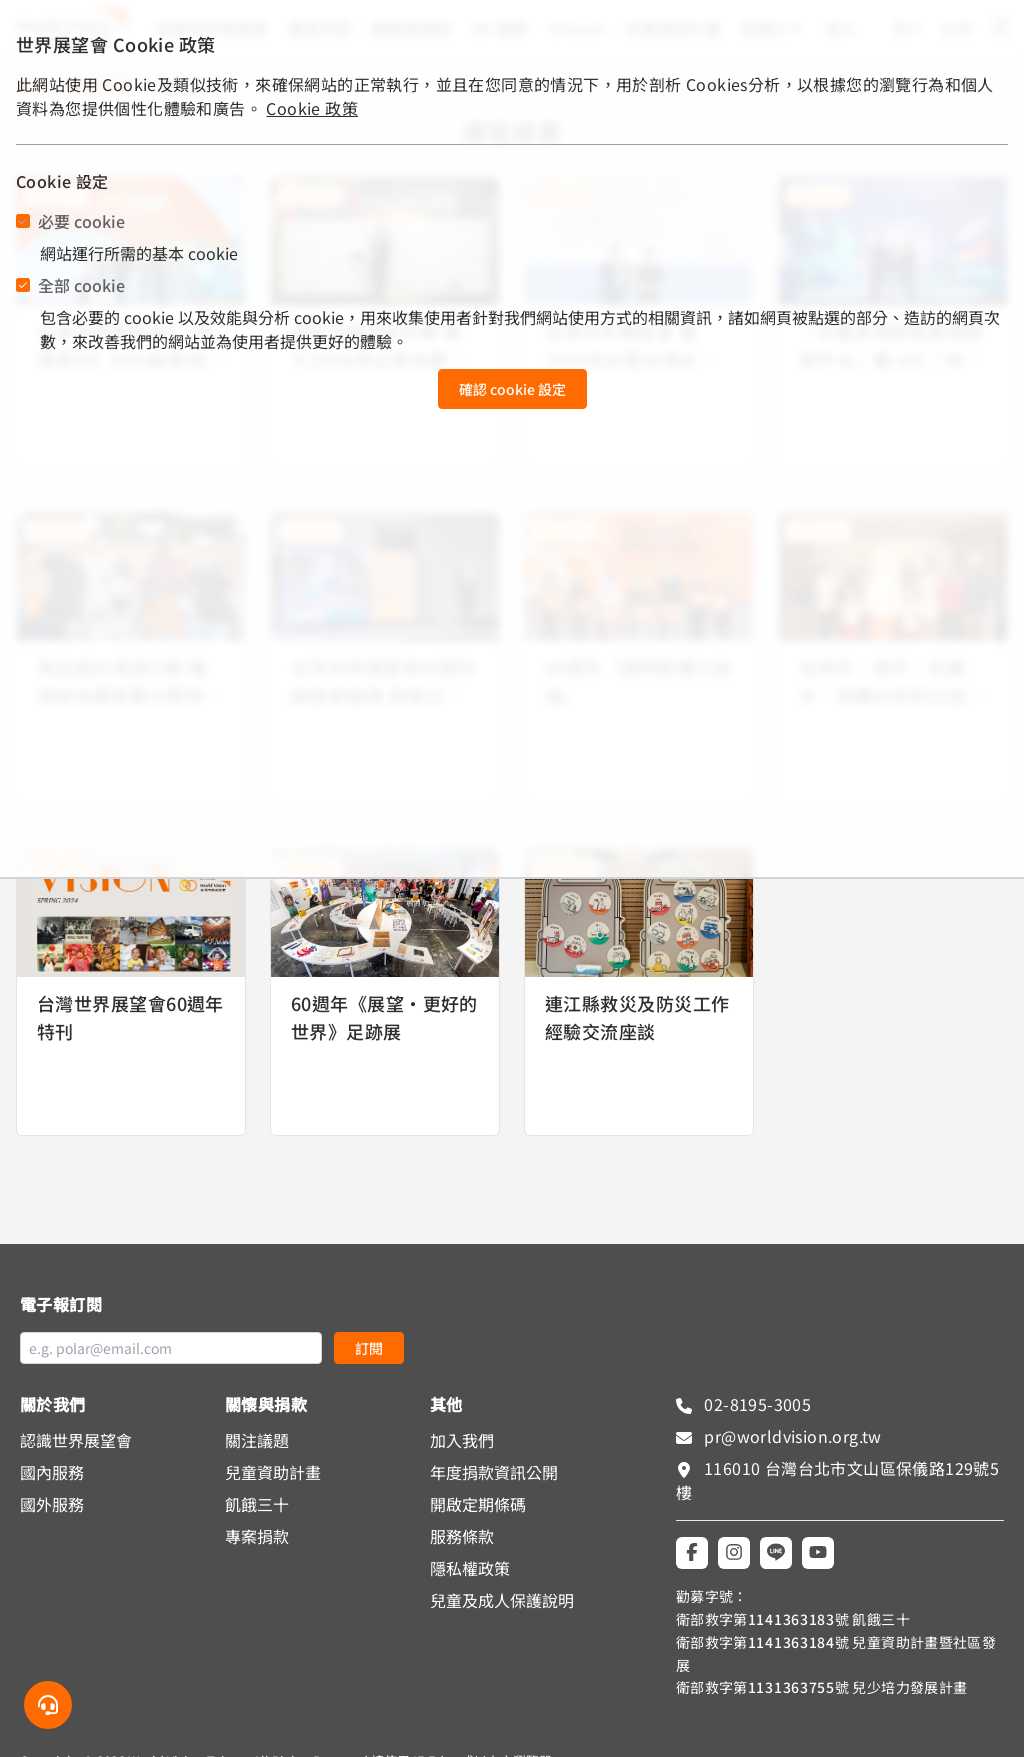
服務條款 (462, 1536)
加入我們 (462, 1440)
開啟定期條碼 (478, 1504)
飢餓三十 (257, 1504)
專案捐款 (257, 1536)
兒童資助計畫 (273, 1472)
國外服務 (52, 1504)
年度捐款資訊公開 (494, 1472)
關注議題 (257, 1440)
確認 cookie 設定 (512, 389)
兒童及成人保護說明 (502, 1600)
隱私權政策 (470, 1568)
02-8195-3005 (755, 1404)
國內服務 (52, 1472)
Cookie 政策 (312, 108)
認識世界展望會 (76, 1440)
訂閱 (369, 1348)
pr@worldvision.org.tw (791, 1436)
